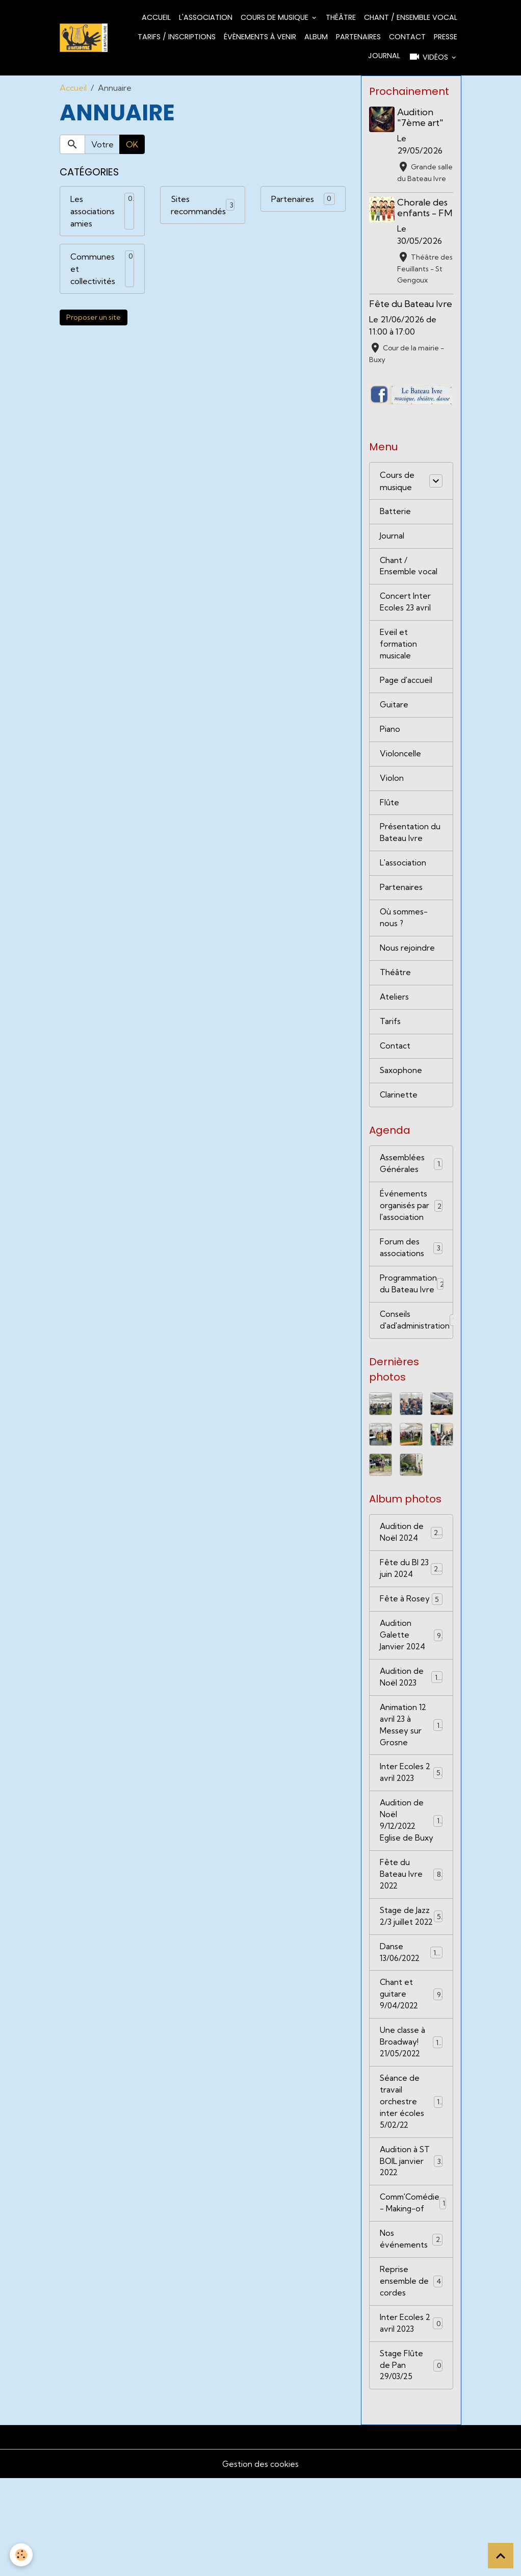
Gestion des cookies (260, 2562)
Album (316, 37)
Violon (392, 808)
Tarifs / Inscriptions (177, 37)
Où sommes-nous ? (405, 951)
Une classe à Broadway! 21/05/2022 (412, 2128)
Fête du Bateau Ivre (410, 325)
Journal (384, 55)
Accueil (156, 17)
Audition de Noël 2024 (411, 1577)
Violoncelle (400, 783)
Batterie (395, 534)
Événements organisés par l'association (411, 1246)
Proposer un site (93, 317)
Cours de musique (275, 17)
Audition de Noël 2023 (411, 1726)
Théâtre (341, 17)
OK (132, 144)
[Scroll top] (500, 2555)
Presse (445, 37)
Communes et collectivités (92, 268)
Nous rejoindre (407, 983)
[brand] (84, 37)
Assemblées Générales (411, 1202)
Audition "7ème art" (422, 117)
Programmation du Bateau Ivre (415, 1326)
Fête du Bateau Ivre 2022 (411, 1942)
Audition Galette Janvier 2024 (411, 1683)
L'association (205, 17)
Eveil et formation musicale (399, 671)
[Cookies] (21, 2554)
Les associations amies (92, 211)
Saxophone (401, 1108)
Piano (390, 758)
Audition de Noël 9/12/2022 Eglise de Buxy (412, 1880)
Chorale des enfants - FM (424, 224)
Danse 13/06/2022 (411, 2035)
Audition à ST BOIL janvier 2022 (411, 2251)
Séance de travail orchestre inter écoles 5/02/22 (412, 2190)
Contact (407, 37)
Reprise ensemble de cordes (411, 2375)
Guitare (394, 733)
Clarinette (399, 1133)
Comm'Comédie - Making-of (416, 2295)
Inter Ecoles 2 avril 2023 (411, 1825)
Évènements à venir (260, 37)
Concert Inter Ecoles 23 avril (405, 628)
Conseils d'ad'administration (416, 1364)
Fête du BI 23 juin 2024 (411, 1614)
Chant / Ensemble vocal (410, 17)
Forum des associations (411, 1289)
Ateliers (394, 1033)
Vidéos (429, 56)
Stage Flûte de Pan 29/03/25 (411, 2462)
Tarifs (390, 1058)
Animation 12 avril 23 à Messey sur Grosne (412, 1775)
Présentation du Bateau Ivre (410, 864)
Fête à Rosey (411, 1646)
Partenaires (358, 37)
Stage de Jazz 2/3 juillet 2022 (411, 1992)
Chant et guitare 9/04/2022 (411, 2078)
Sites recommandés (198, 205)
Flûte (389, 833)
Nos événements (411, 2332)
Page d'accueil (406, 708)
